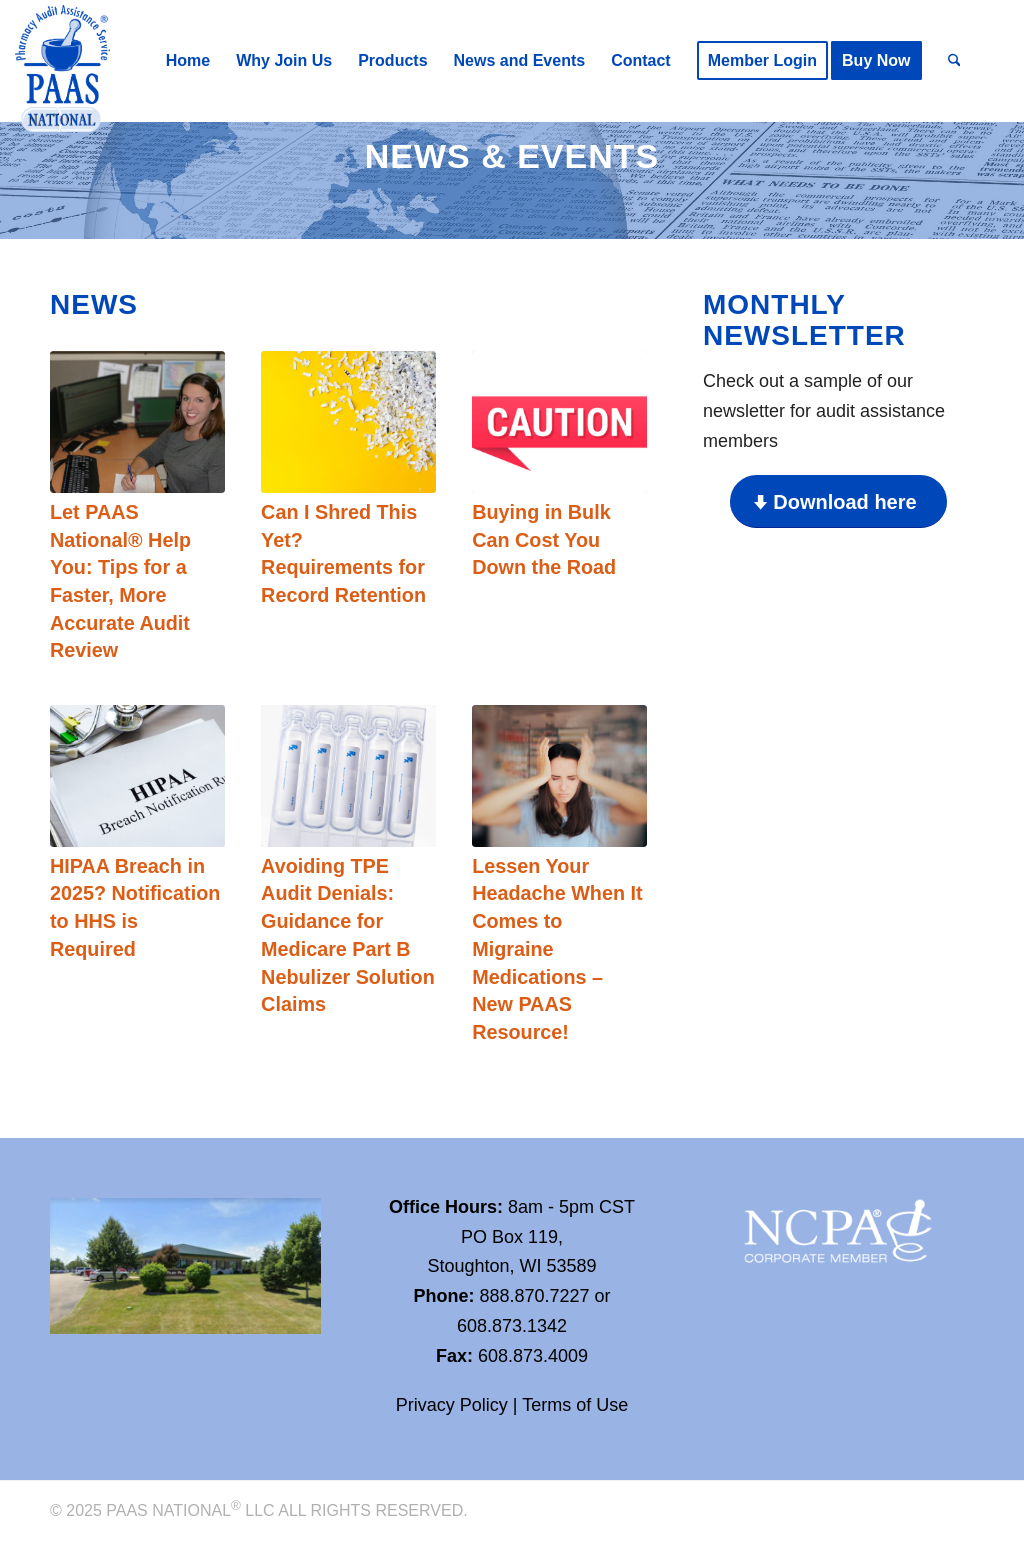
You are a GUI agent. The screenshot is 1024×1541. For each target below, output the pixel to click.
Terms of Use (575, 1405)
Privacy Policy (452, 1405)
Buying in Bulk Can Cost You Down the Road (544, 539)
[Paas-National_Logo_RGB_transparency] (62, 70)
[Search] (954, 61)
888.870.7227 (534, 1296)
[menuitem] (188, 61)
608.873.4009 (533, 1356)
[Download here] (838, 501)
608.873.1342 (512, 1326)
